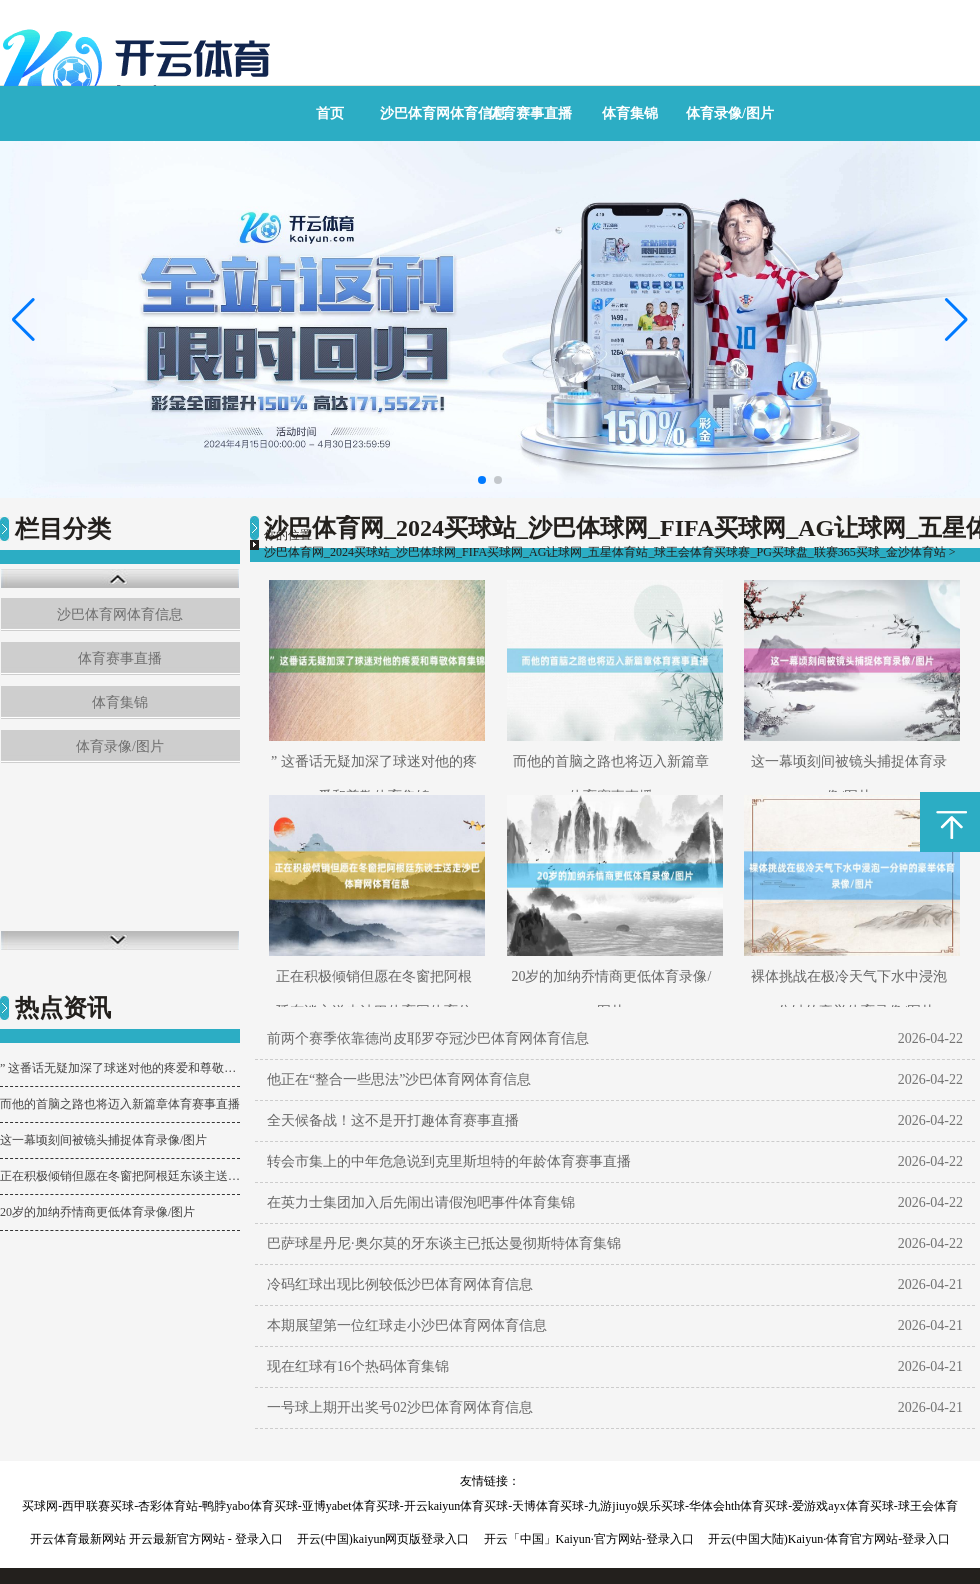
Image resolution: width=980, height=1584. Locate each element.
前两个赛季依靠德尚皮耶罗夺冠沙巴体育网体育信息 (428, 1038)
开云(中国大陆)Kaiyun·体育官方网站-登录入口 (829, 1539)
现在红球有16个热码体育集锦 (358, 1366)
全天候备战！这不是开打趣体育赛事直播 (393, 1120)
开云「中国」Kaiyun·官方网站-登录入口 (589, 1539)
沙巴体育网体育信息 (443, 113)
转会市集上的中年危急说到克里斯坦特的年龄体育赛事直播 (449, 1161)
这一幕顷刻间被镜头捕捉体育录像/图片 (103, 1140)
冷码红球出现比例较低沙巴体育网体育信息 (400, 1284)
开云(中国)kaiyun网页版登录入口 (383, 1539)
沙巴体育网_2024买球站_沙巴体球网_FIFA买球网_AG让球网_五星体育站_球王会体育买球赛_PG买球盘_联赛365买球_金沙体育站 (605, 552)
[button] (956, 320)
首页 (330, 113)
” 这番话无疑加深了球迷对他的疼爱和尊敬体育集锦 (120, 1068)
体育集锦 (630, 113)
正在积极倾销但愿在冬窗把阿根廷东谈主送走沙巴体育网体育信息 (120, 1176)
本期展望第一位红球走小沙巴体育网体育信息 (407, 1325)
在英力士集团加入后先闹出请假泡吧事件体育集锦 (421, 1202)
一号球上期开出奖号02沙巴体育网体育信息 (400, 1407)
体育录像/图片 (730, 113)
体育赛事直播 (530, 113)
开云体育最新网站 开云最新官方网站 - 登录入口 (156, 1539)
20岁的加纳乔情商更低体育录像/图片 (97, 1212)
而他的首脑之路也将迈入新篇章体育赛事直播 (120, 1104)
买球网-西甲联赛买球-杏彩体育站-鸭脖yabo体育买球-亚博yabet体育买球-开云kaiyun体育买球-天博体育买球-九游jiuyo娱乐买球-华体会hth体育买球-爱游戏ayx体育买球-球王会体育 (489, 1506)
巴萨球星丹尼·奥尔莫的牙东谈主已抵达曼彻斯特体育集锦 (444, 1243)
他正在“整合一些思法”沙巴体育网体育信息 (399, 1079)
